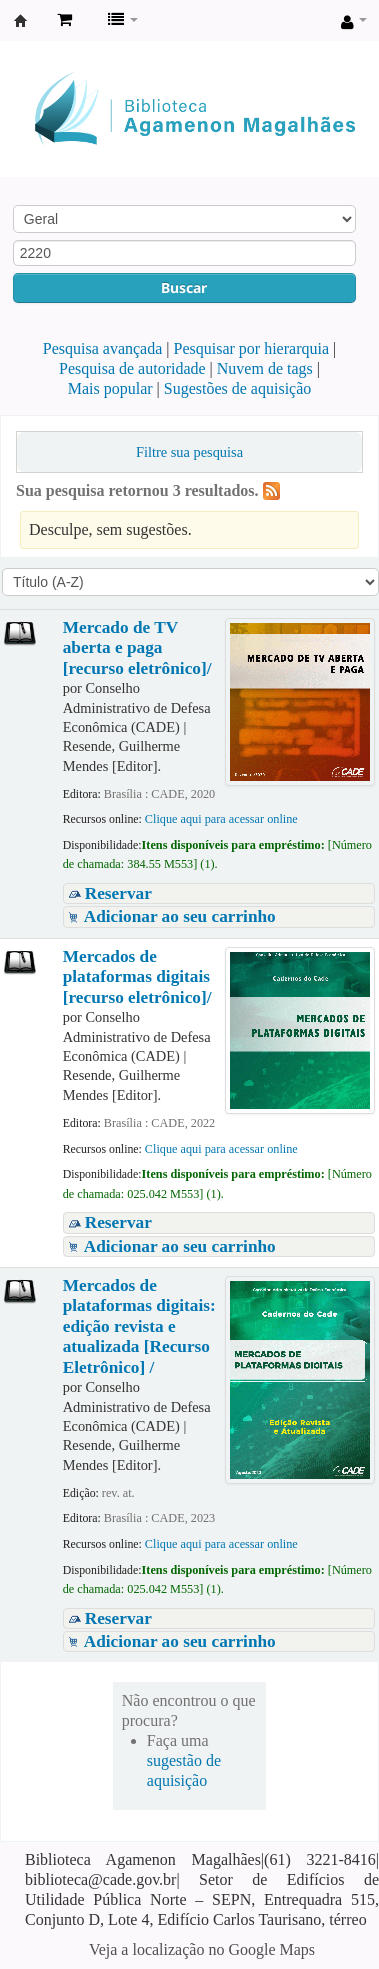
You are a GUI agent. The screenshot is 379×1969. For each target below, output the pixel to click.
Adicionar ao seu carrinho (180, 916)
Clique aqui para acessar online (221, 819)
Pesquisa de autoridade (132, 368)
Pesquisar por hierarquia (252, 348)
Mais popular (110, 388)
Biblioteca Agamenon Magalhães (21, 21)
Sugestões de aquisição (238, 388)
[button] (64, 20)
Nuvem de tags (265, 368)
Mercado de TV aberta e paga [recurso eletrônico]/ (137, 648)
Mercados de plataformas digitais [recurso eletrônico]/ (137, 977)
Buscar (184, 287)
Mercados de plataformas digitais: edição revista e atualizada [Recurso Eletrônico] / (139, 1326)
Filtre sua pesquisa (189, 452)
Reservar (118, 893)
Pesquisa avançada (103, 348)
